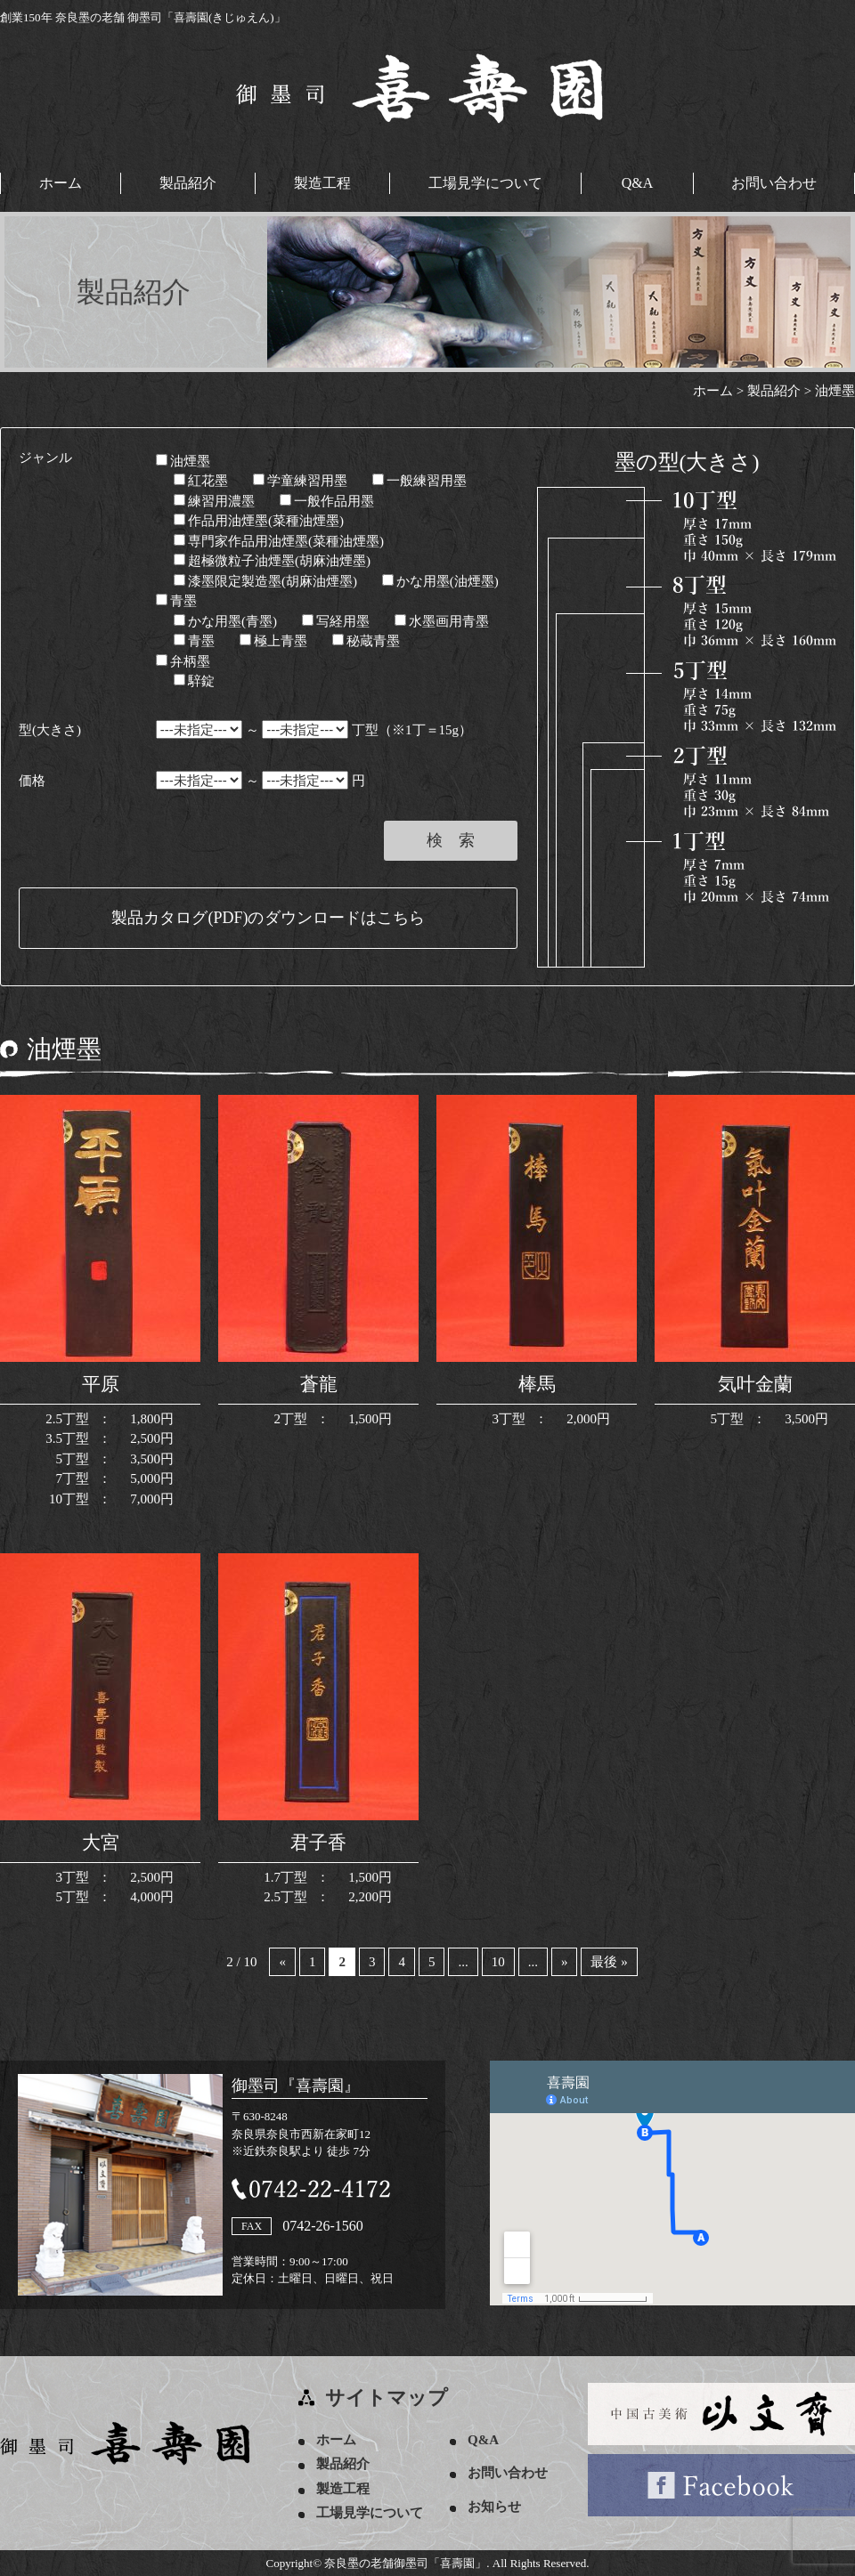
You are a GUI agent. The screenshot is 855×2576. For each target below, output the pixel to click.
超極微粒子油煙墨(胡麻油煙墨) (272, 561)
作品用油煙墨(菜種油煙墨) (259, 521)
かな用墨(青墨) (225, 621)
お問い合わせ (774, 182)
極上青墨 (273, 641)
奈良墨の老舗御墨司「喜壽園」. (406, 2563)
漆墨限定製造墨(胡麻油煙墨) (265, 581)
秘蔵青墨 (366, 641)
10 (498, 1962)
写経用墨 (336, 621)
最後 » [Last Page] (608, 1962)
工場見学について (485, 182)
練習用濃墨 (214, 501)
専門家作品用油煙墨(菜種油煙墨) (279, 541)
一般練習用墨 (419, 481)
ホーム (60, 182)
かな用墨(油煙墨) (440, 581)
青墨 (176, 601)
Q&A (638, 182)
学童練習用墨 (300, 481)
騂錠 (194, 681)
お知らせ (494, 2506)
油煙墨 (183, 461)
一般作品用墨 (327, 501)
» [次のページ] (564, 1962)
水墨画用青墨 (442, 621)
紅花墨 (201, 481)
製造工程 (322, 182)
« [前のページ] (282, 1962)
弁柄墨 (183, 661)
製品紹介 (187, 182)
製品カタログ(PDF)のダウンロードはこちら (267, 918)
